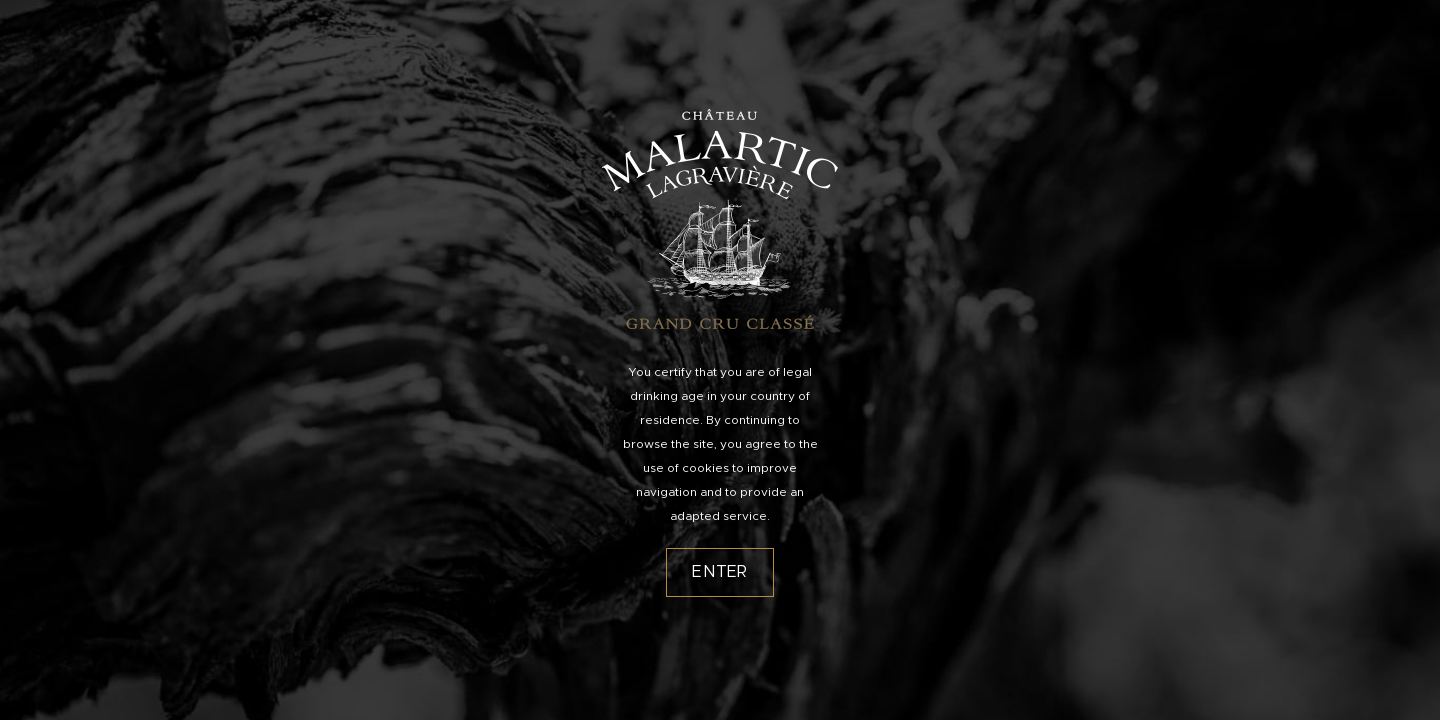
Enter (720, 572)
